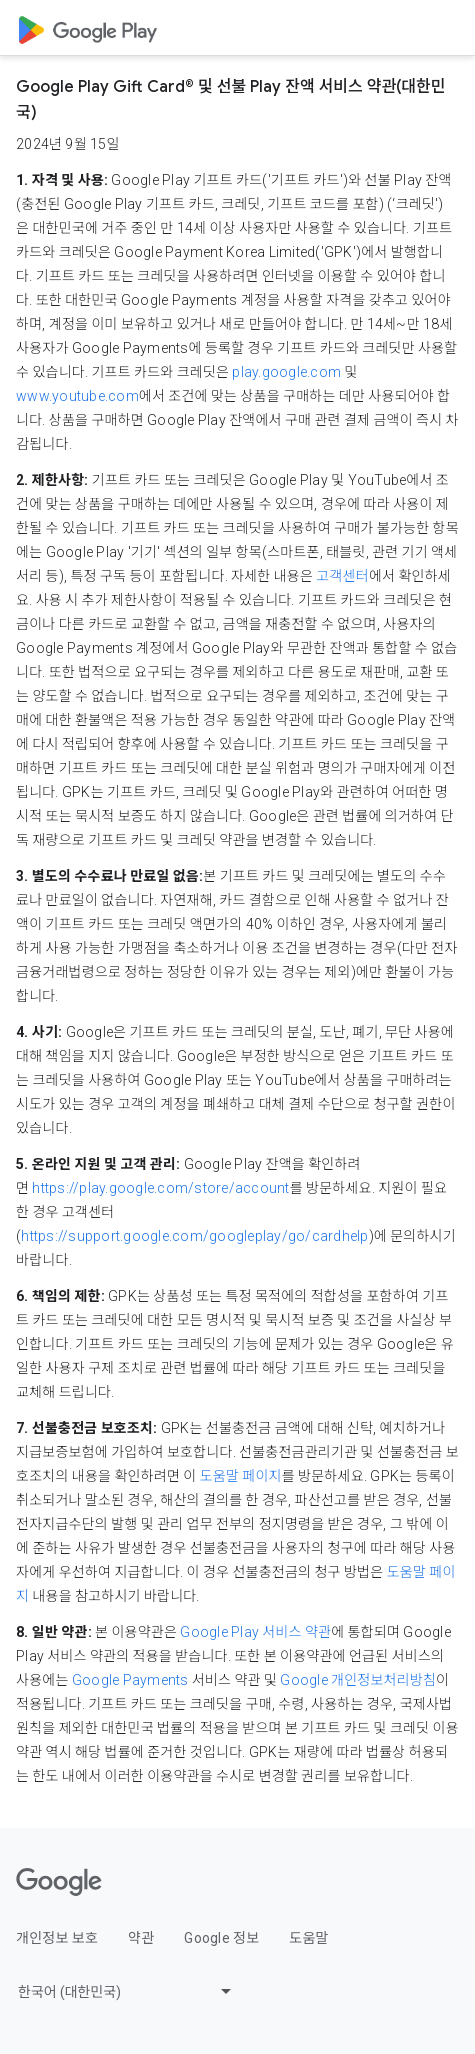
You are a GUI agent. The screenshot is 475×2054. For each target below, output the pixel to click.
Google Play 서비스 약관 (255, 1632)
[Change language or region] (127, 1991)
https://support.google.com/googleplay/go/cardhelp (194, 1236)
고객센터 (342, 576)
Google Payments (130, 1680)
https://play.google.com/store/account (160, 1188)
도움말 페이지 (241, 1476)
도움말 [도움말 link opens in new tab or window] (308, 1938)
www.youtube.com (77, 396)
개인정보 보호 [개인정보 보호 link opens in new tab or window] (57, 1938)
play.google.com (286, 372)
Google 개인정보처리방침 (358, 1680)
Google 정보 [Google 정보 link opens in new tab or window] (221, 1938)
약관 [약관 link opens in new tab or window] (141, 1938)
